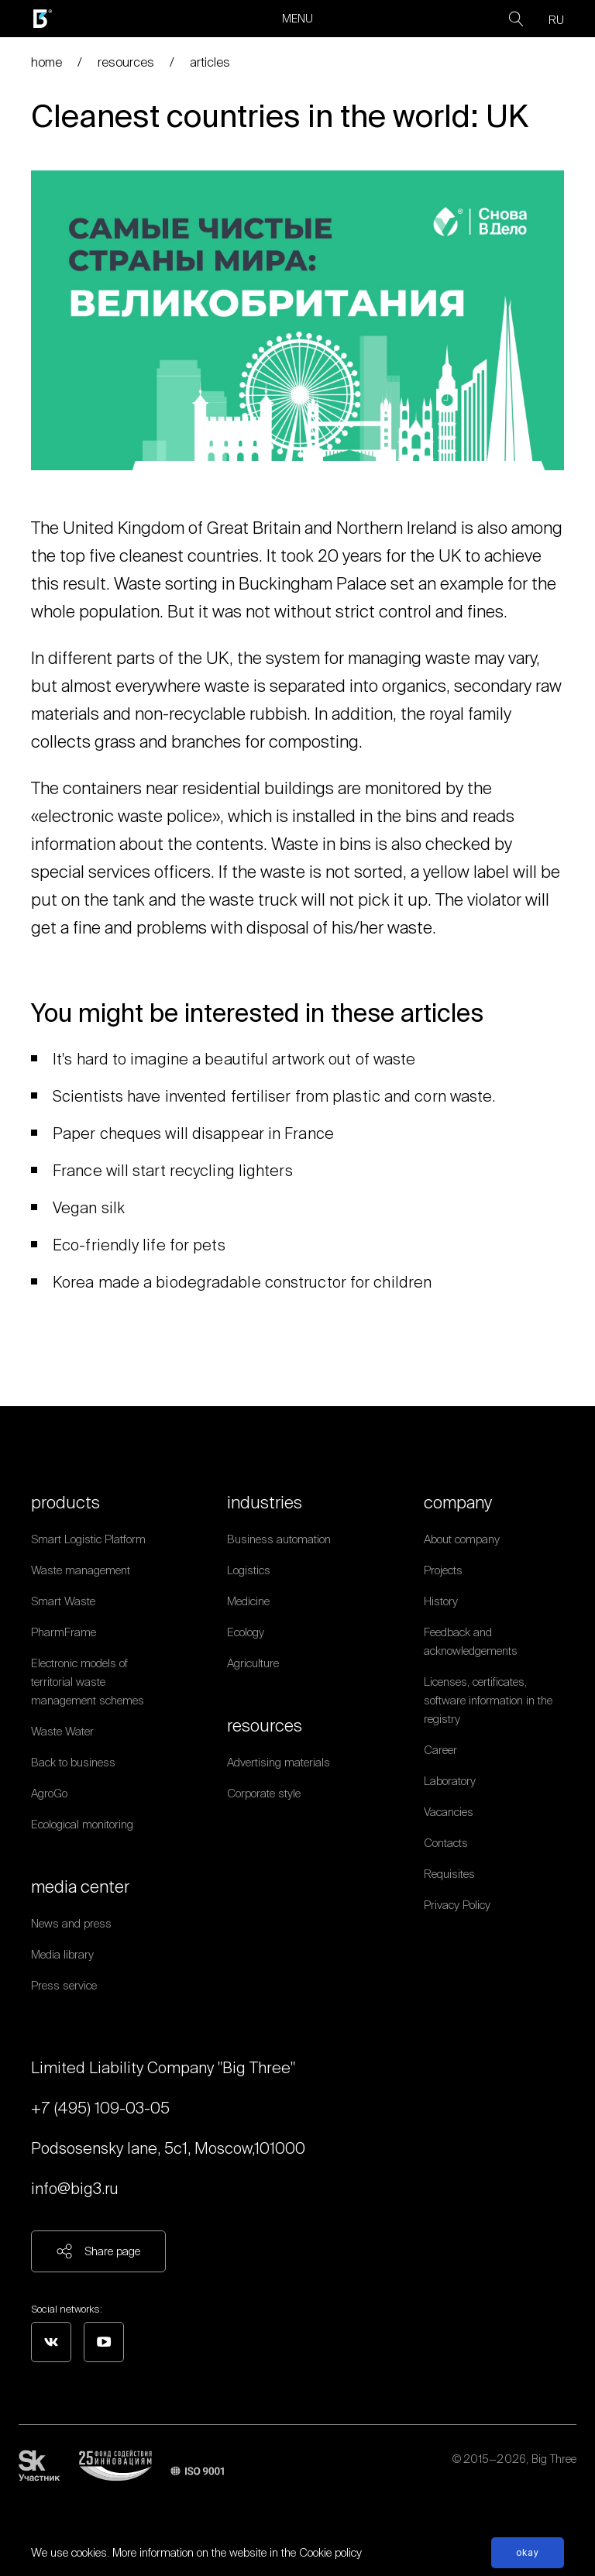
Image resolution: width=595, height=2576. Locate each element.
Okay (527, 2552)
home (46, 62)
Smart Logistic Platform (88, 1539)
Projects (443, 1570)
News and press (71, 1923)
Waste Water (62, 1731)
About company (462, 1539)
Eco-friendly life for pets (139, 1245)
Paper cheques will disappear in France (193, 1133)
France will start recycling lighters (173, 1170)
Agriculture (253, 1663)
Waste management (80, 1570)
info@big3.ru (75, 2188)
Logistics (248, 1570)
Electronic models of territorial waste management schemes (87, 1681)
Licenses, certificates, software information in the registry (488, 1700)
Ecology (245, 1632)
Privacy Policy (457, 1904)
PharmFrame (63, 1632)
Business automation (279, 1539)
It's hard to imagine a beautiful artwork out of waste (234, 1059)
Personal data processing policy (499, 2477)
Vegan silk (89, 1207)
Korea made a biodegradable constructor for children (242, 1282)
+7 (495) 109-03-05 (100, 2108)
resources (126, 62)
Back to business (73, 1762)
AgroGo (49, 1793)
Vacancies (448, 1811)
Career (440, 1749)
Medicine (248, 1601)
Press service (64, 1985)
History (441, 1601)
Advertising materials (278, 1762)
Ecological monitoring (82, 1824)
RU (556, 19)
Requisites (449, 1873)
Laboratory (450, 1780)
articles (210, 62)
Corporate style (264, 1793)
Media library (62, 1954)
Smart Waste (63, 1601)
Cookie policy (330, 2552)
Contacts (446, 1842)
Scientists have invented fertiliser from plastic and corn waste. (274, 1096)
